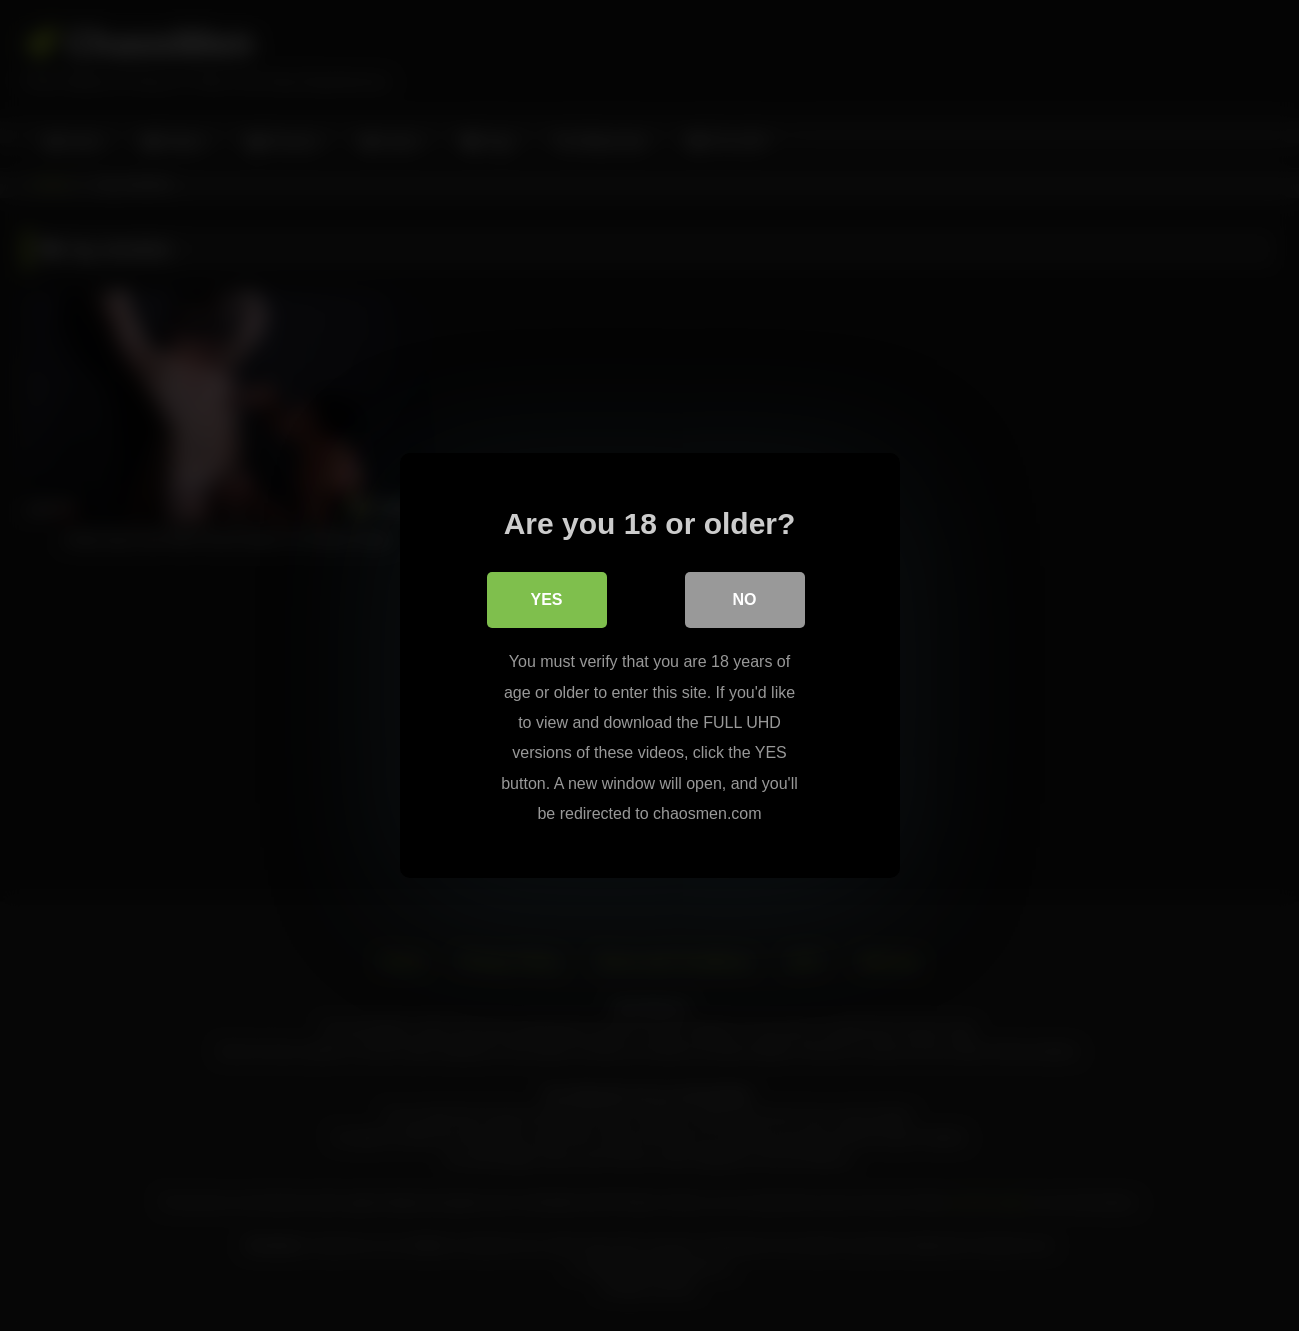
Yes (546, 599)
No (745, 599)
